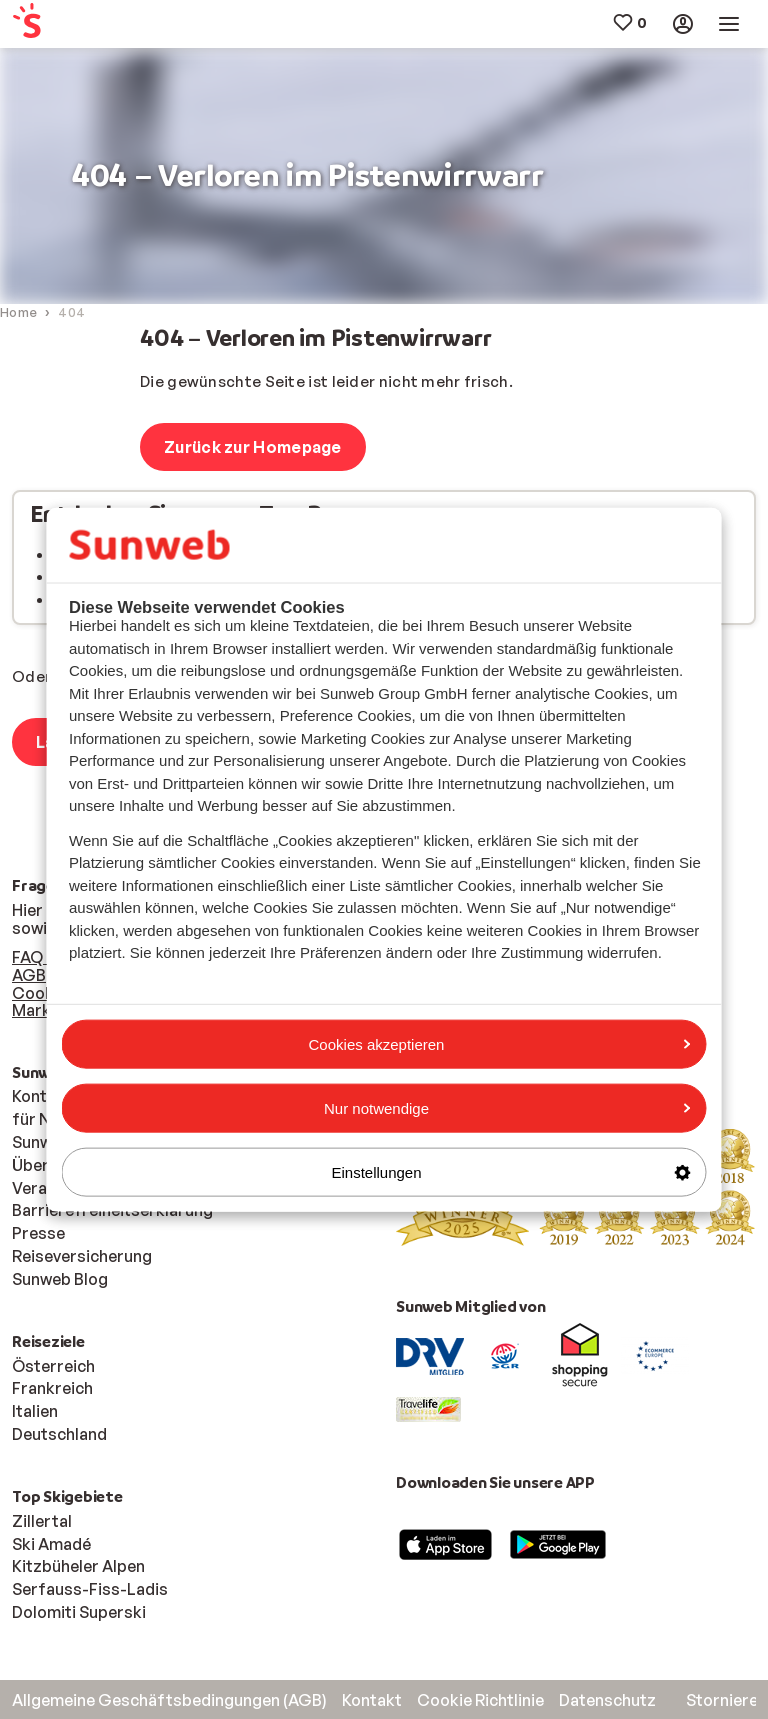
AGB (29, 975)
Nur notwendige (507, 1107)
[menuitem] (74, 24)
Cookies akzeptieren (500, 1043)
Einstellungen (510, 1172)
